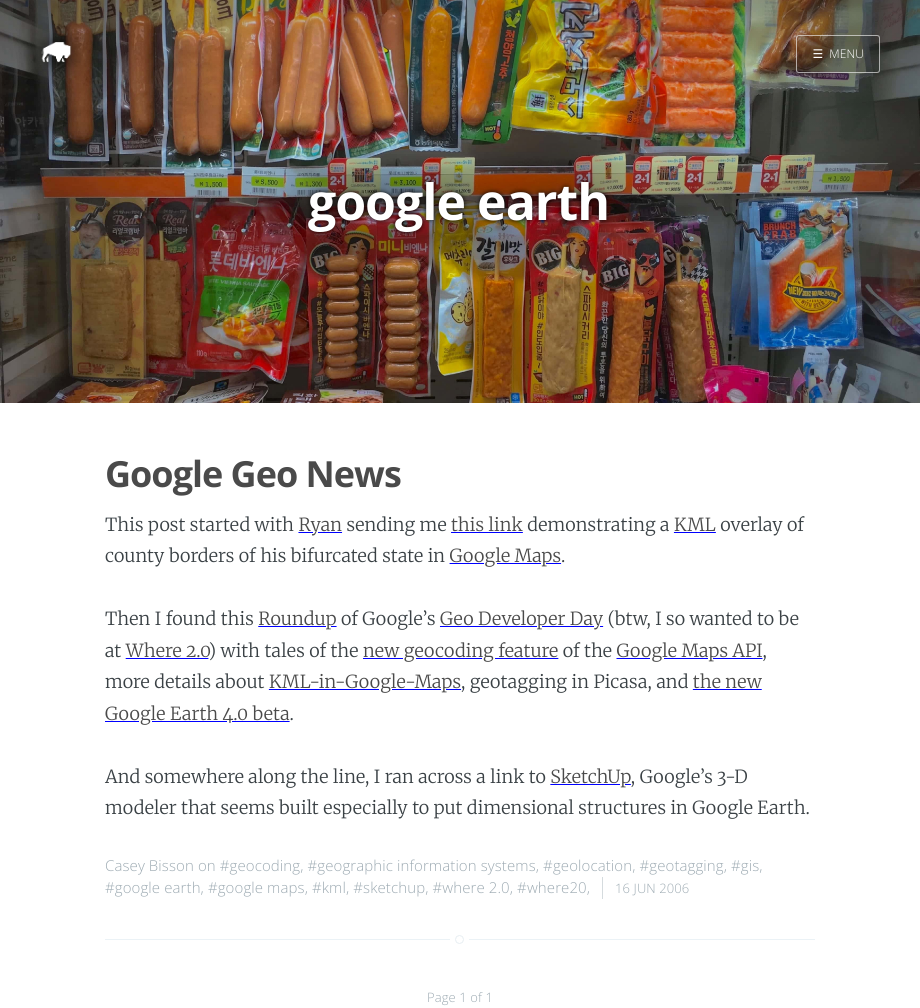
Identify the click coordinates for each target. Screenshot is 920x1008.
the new (727, 681)
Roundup (297, 618)
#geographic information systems (421, 866)
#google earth (153, 888)
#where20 (552, 888)
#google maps (256, 888)
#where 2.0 (470, 888)
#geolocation (587, 866)
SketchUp (590, 776)
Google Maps (506, 555)
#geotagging (681, 866)
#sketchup (389, 888)
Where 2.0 (167, 650)
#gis (745, 866)
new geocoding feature (460, 650)
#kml (329, 888)
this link (487, 524)
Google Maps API (690, 650)
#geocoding (260, 866)
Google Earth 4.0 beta (197, 713)
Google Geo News (253, 473)
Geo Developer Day (521, 618)
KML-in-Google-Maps (365, 681)
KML (695, 524)
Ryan (320, 524)
